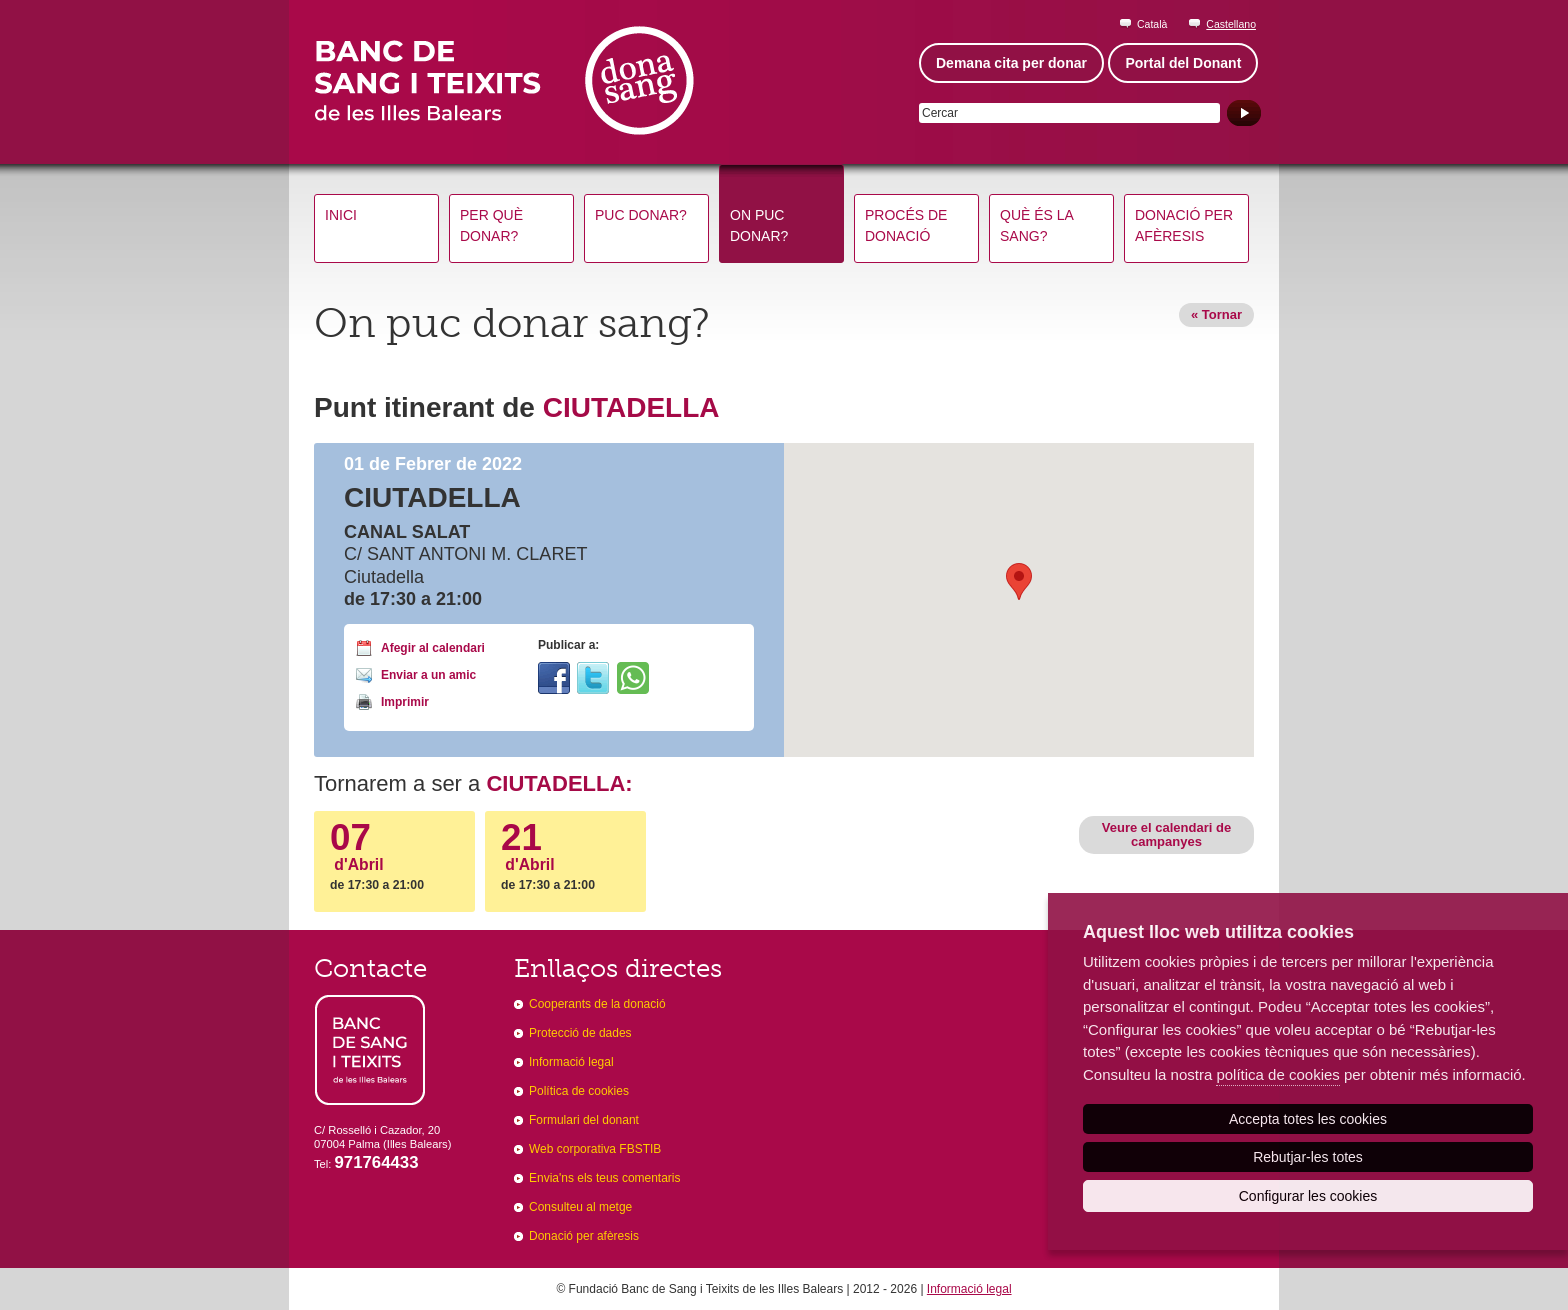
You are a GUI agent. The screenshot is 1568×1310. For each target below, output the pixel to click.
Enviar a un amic (428, 675)
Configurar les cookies (1308, 1196)
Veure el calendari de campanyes (1166, 834)
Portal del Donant (1183, 63)
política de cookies (1277, 1074)
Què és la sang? (1037, 225)
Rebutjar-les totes (1308, 1157)
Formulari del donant (584, 1120)
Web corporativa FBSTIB (595, 1149)
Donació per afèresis (1184, 225)
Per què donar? (491, 225)
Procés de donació (906, 225)
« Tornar (1216, 314)
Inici (341, 215)
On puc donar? (759, 225)
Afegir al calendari (433, 648)
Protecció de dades (580, 1033)
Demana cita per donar (1011, 63)
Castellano (1231, 24)
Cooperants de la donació (597, 1004)
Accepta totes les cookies (1308, 1119)
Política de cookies (579, 1091)
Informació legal (571, 1062)
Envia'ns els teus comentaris (605, 1178)
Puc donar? (641, 215)
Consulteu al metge (580, 1207)
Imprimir (405, 702)
